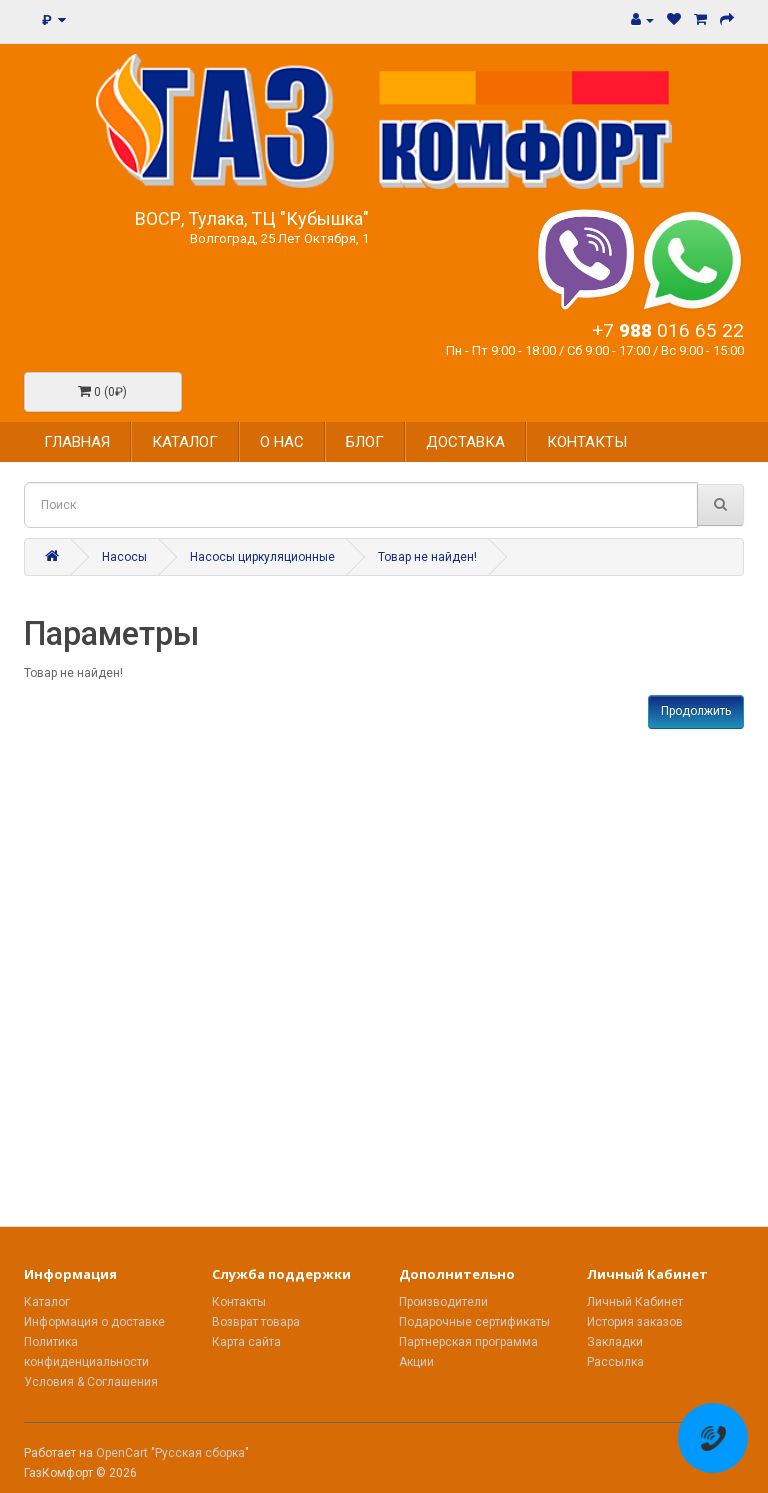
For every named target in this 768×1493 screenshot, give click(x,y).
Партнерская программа (468, 1342)
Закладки (615, 1342)
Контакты (239, 1302)
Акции (416, 1362)
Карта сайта (246, 1342)
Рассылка (615, 1362)
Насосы (124, 557)
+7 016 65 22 (668, 330)
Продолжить (696, 711)
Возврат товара (256, 1322)
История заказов (635, 1322)
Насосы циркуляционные (262, 557)
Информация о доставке (94, 1322)
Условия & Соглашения (91, 1382)
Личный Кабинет (635, 1302)
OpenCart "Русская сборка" (172, 1453)
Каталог (47, 1302)
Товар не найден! (427, 557)
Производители (443, 1302)
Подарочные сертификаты (474, 1322)
